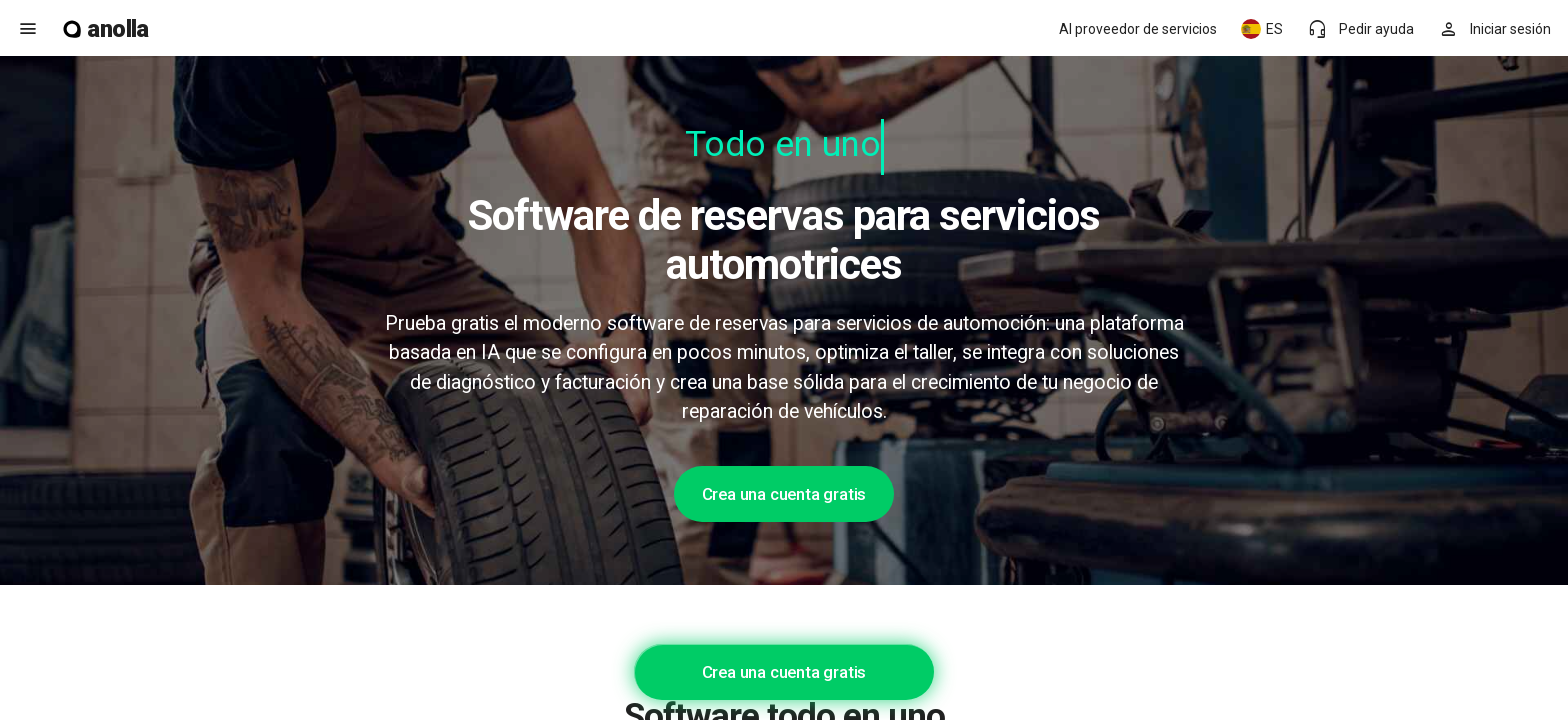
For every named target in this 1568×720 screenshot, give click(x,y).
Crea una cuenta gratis (784, 494)
